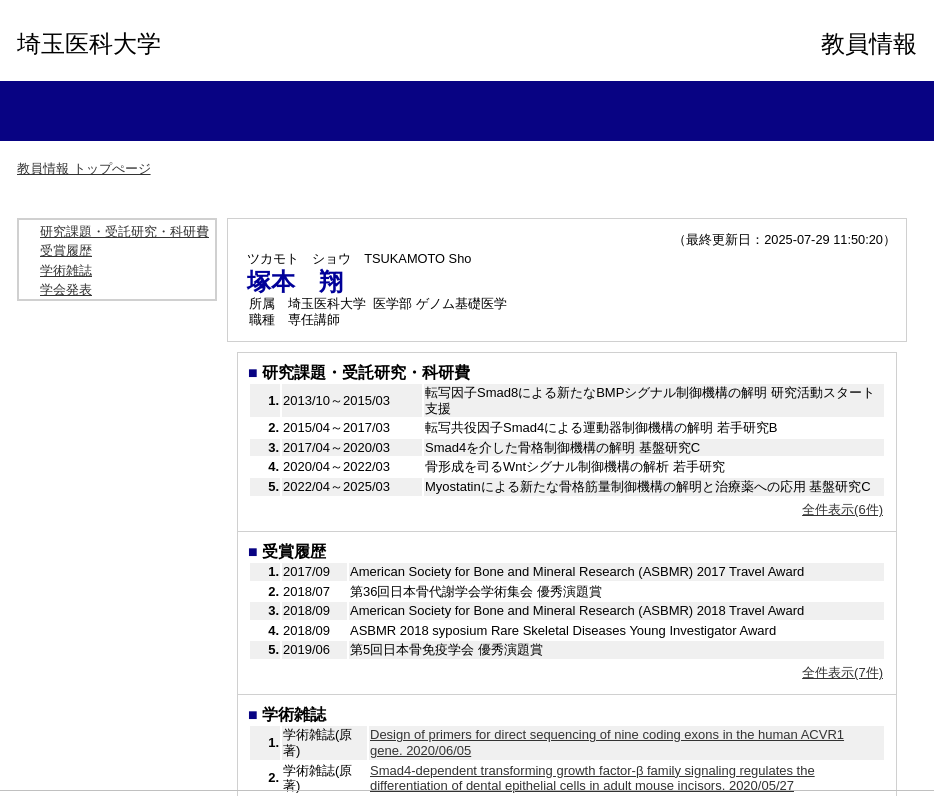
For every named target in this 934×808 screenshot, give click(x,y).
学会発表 (66, 289)
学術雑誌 (66, 270)
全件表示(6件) (842, 509)
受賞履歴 (66, 250)
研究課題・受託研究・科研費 (124, 231)
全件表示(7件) (842, 672)
